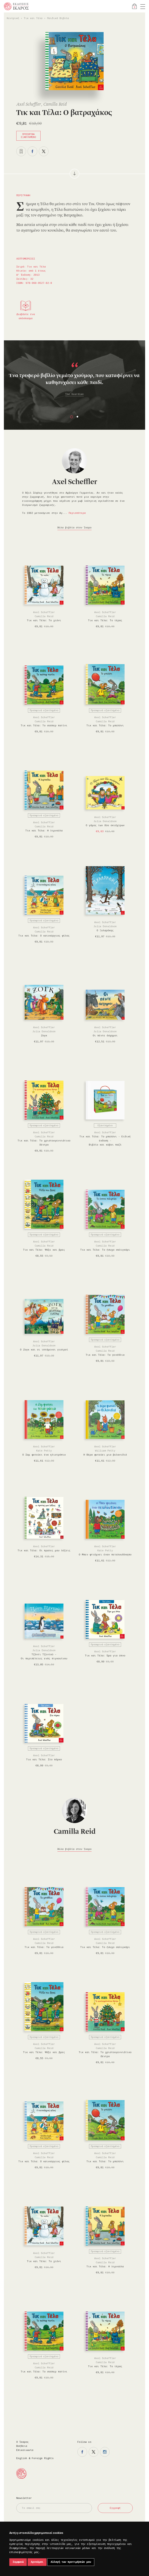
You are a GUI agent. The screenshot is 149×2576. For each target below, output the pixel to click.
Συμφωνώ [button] (18, 2562)
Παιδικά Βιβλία (58, 18)
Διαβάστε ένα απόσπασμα (25, 316)
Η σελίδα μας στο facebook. (82, 2452)
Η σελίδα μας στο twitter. (93, 2452)
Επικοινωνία (24, 2450)
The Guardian (74, 394)
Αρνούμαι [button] (37, 2562)
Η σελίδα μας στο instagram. (105, 2452)
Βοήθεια (21, 2446)
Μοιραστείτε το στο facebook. (32, 151)
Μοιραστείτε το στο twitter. (44, 151)
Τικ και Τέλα (33, 18)
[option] (74, 374)
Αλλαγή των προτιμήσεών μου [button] (71, 2562)
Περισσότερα (77, 513)
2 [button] (77, 417)
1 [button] (71, 417)
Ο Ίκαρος (22, 2442)
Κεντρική (13, 18)
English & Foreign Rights (35, 2458)
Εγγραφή (115, 2508)
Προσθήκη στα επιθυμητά (21, 151)
